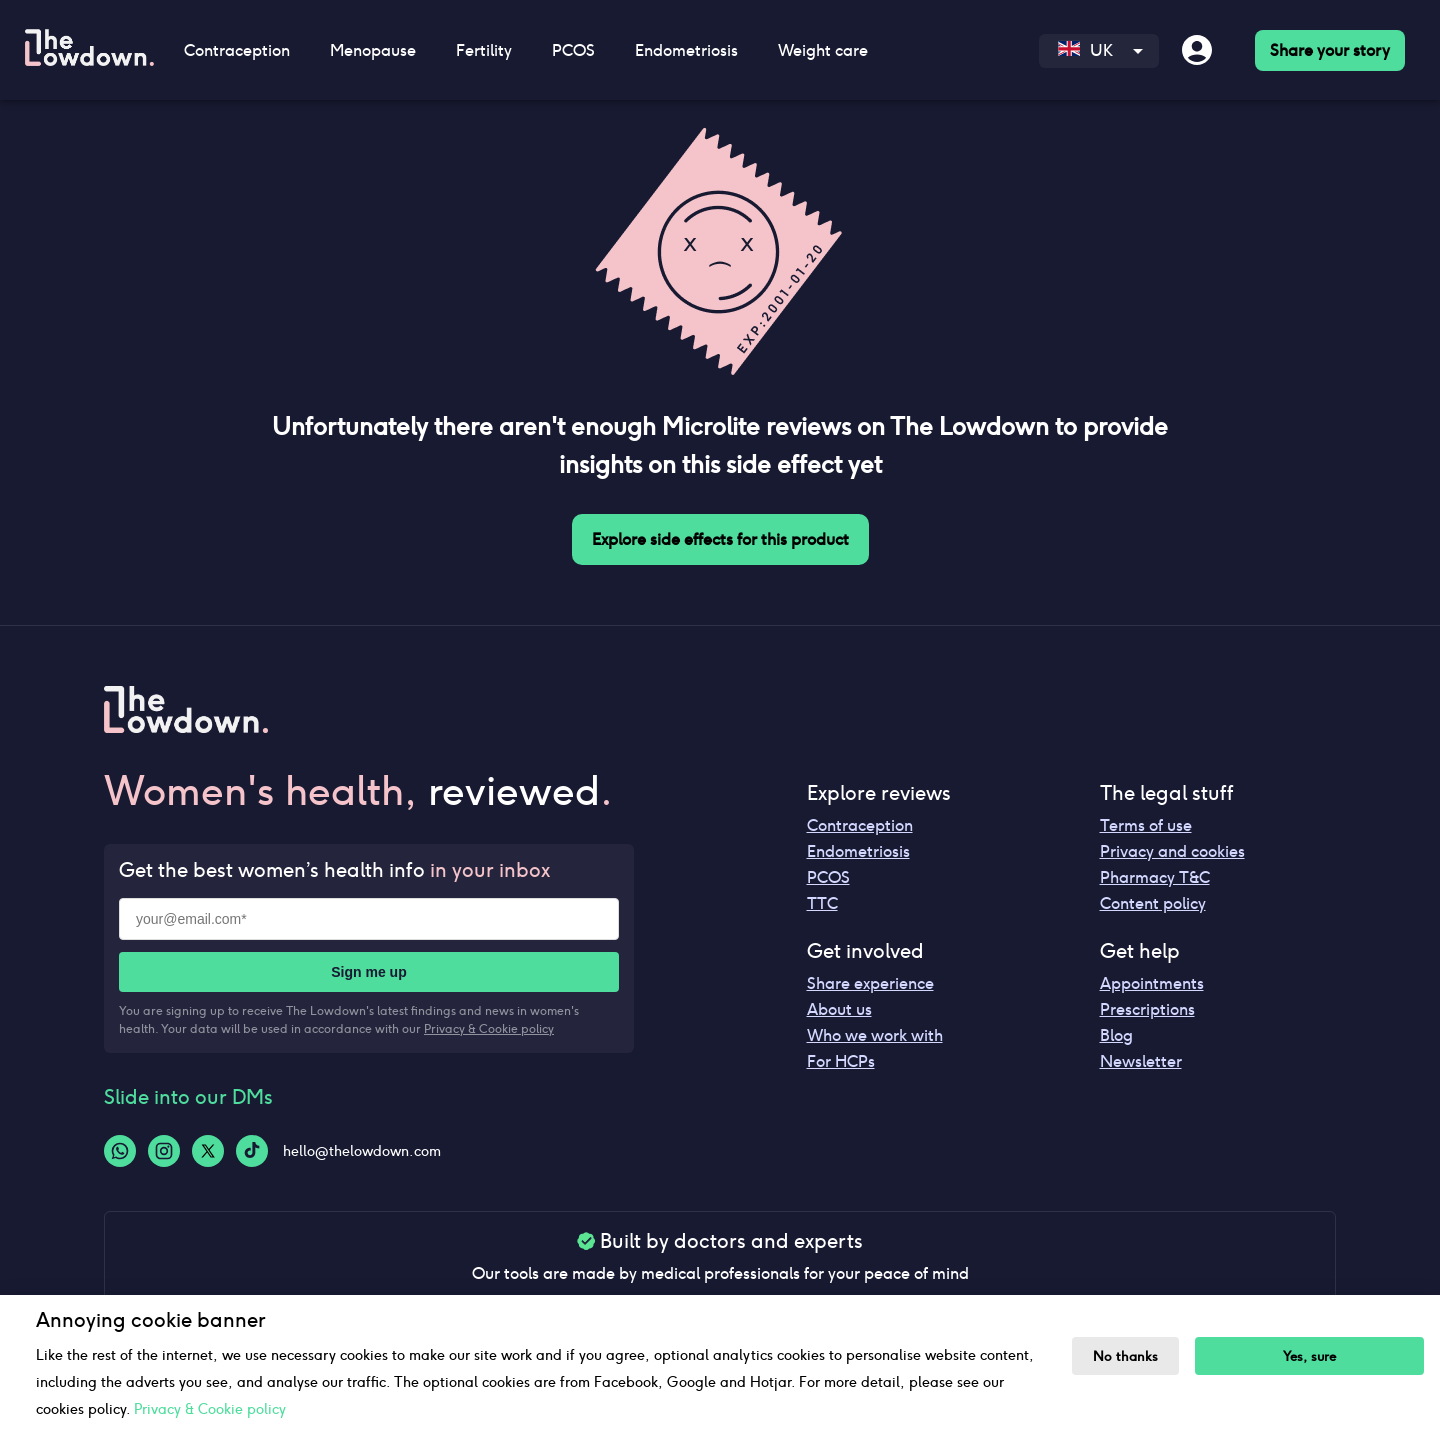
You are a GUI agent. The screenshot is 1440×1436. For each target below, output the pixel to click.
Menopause (373, 50)
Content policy (1153, 903)
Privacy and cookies (1172, 851)
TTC (822, 903)
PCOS (573, 50)
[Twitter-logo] (208, 1151)
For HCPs (841, 1061)
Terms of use (1146, 825)
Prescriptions (1147, 1009)
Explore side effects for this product (720, 539)
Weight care (823, 50)
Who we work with (875, 1035)
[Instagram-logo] (164, 1151)
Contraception (237, 50)
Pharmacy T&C (1155, 877)
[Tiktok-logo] (252, 1151)
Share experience (870, 983)
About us (839, 1009)
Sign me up (368, 972)
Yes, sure (1309, 1356)
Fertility (484, 50)
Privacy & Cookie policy (489, 1028)
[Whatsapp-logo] (120, 1151)
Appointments (1152, 983)
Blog (1116, 1035)
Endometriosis (686, 50)
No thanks (1125, 1356)
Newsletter (1141, 1061)
